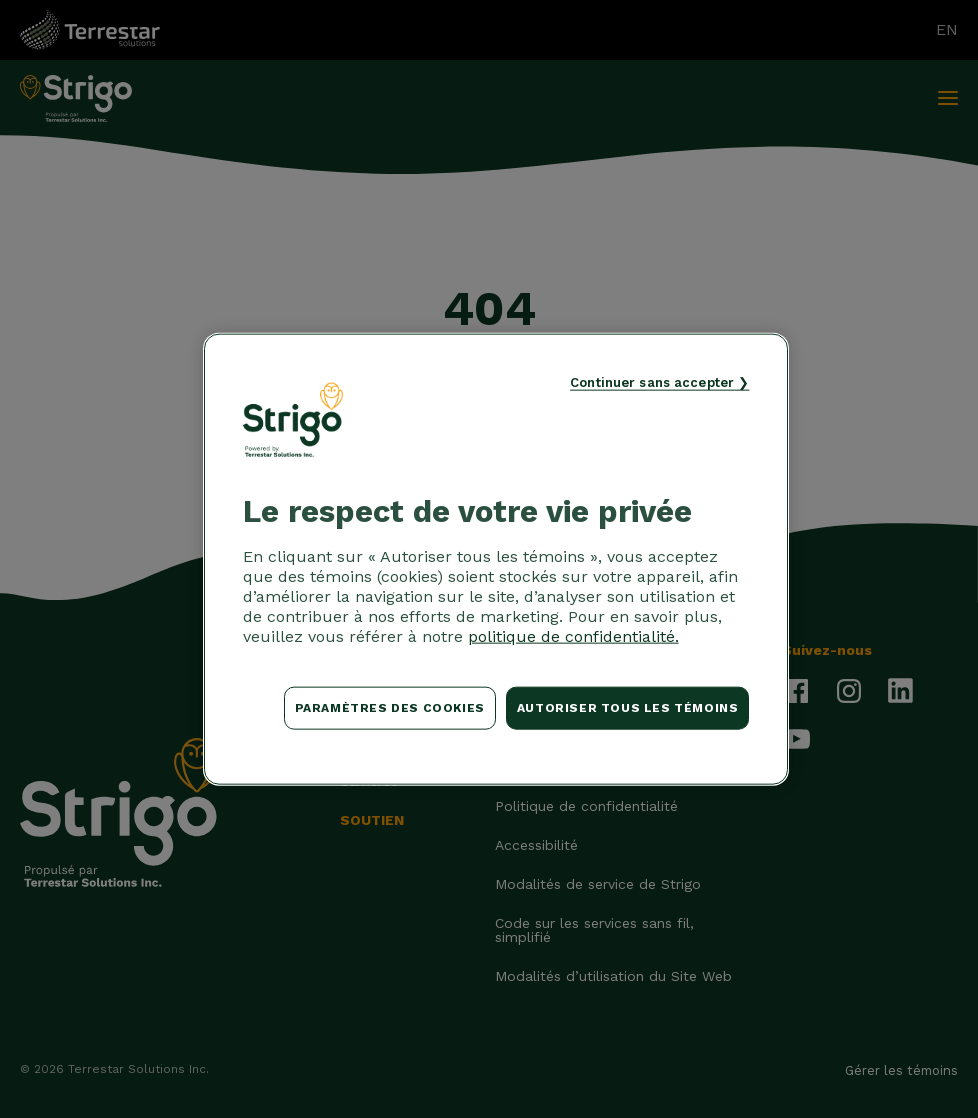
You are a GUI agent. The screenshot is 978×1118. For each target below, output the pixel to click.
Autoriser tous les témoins (628, 708)
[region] (496, 559)
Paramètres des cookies (390, 708)
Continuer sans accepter (652, 382)
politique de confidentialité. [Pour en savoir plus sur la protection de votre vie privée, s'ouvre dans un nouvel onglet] (573, 636)
